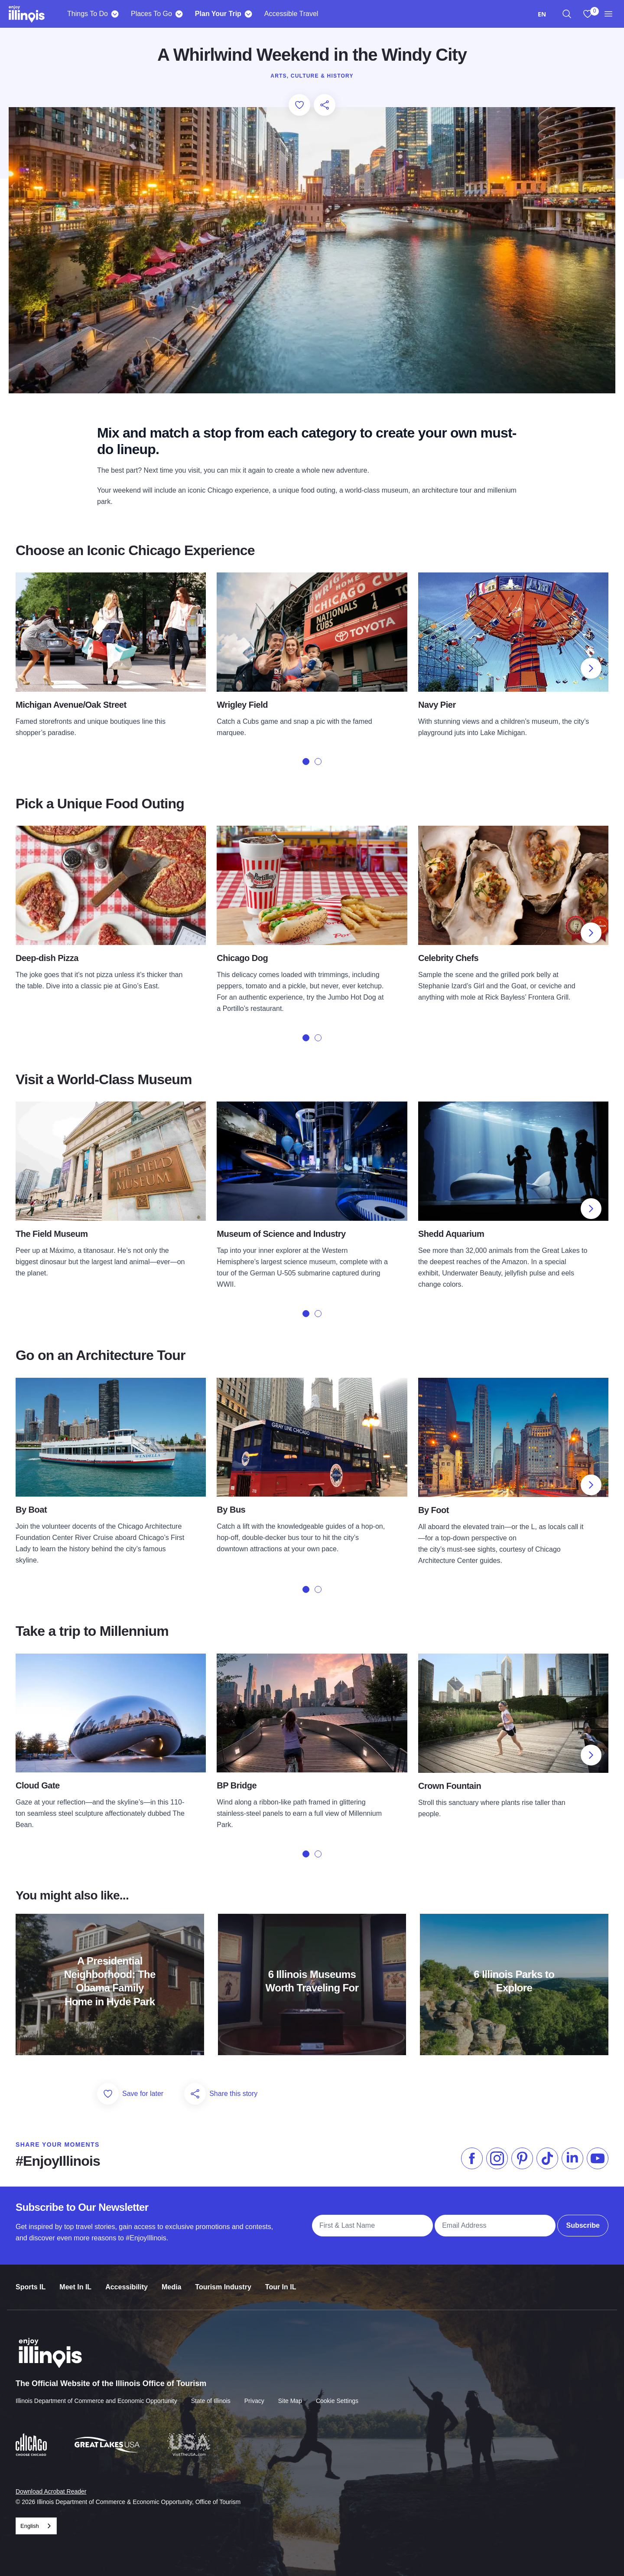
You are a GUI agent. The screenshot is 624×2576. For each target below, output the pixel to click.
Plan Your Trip (218, 13)
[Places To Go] (179, 14)
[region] (567, 14)
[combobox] (541, 14)
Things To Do (87, 13)
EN (542, 14)
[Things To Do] (115, 14)
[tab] (305, 761)
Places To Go (151, 13)
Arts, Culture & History (311, 76)
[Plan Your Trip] (248, 14)
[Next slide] (591, 668)
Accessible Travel (291, 13)
